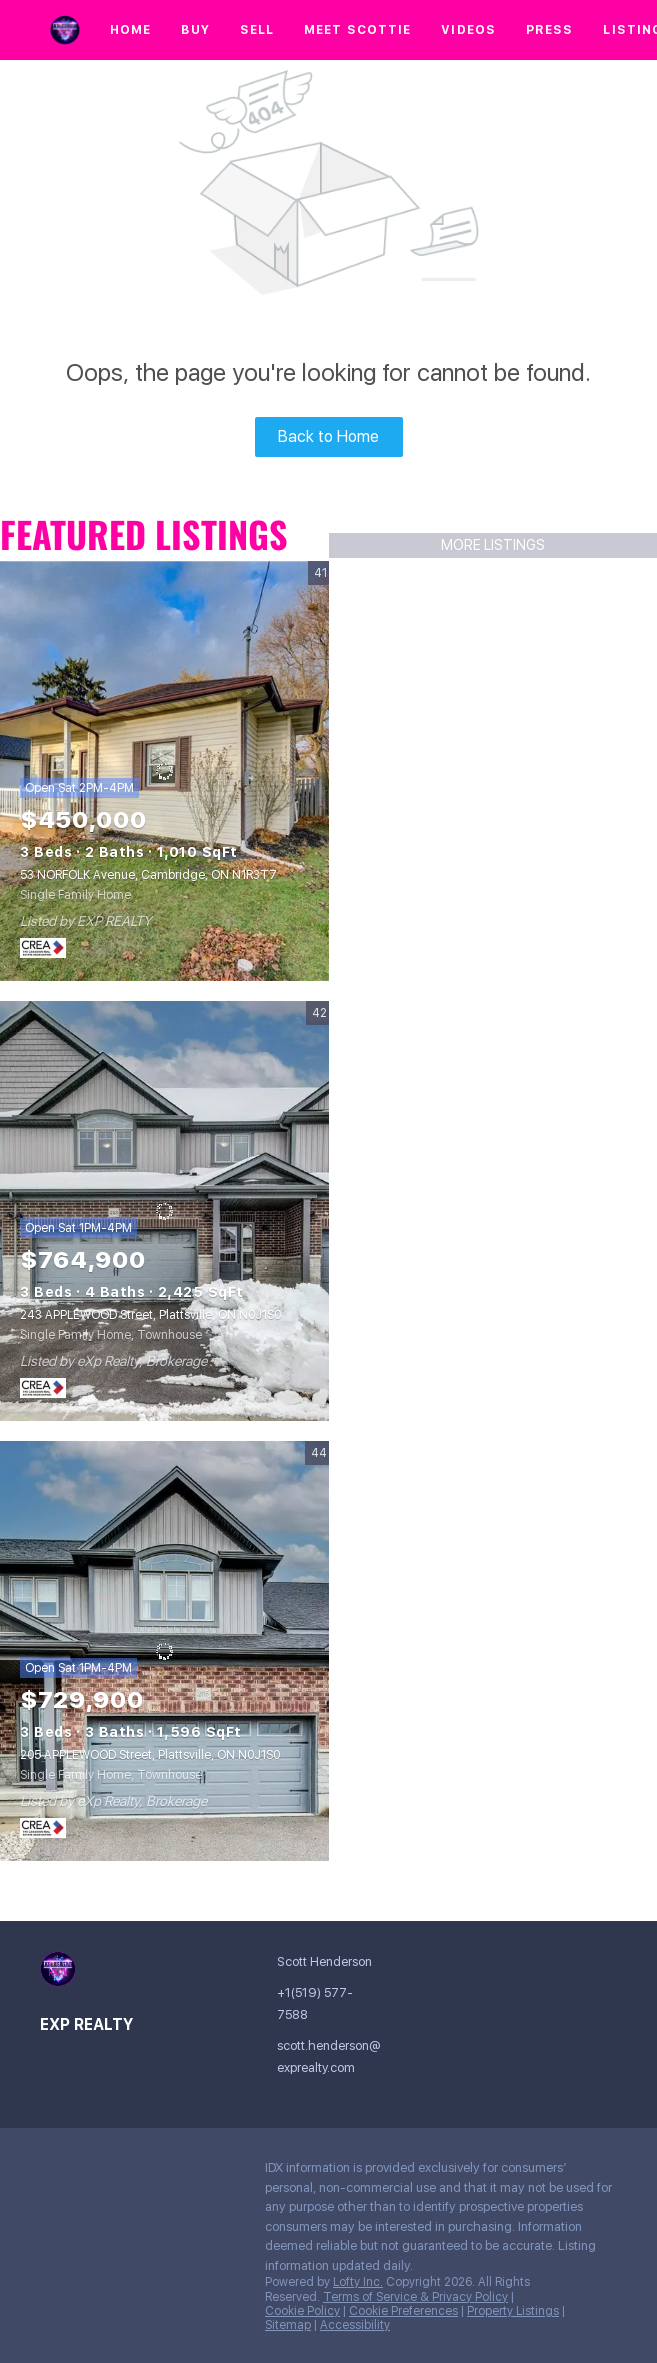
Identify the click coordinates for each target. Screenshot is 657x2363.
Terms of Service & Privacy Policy (415, 2297)
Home (130, 30)
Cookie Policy (302, 2311)
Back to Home (328, 436)
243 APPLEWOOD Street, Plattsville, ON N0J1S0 (150, 1315)
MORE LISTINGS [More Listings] (493, 545)
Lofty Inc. (358, 2282)
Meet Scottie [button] (357, 30)
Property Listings (513, 2311)
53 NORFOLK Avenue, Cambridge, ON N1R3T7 (148, 875)
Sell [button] (257, 30)
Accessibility (355, 2325)
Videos (468, 30)
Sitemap (288, 2325)
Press (550, 30)
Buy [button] (195, 30)
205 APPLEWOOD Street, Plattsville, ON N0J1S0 (150, 1755)
